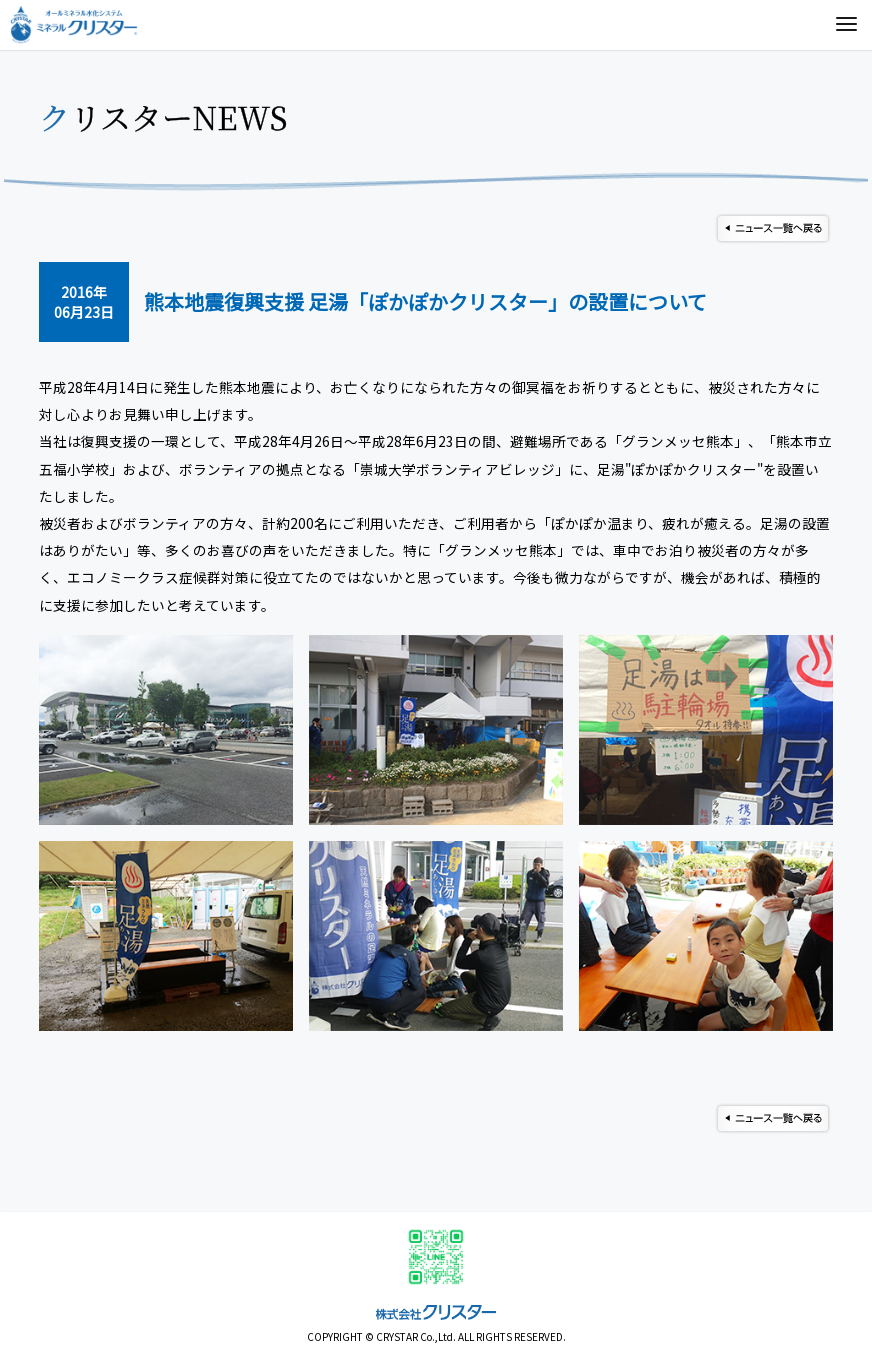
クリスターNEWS (163, 116)
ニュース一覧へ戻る (773, 228)
